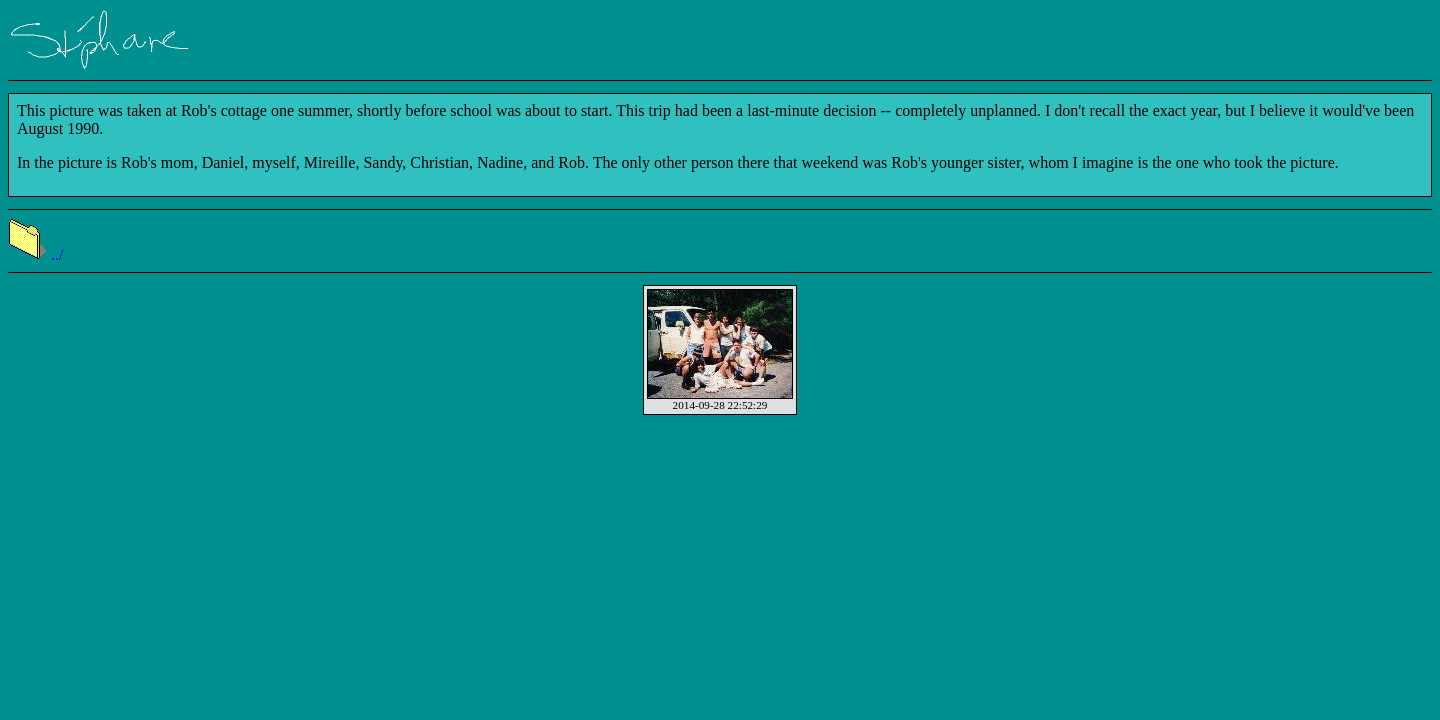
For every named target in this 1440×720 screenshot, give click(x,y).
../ (35, 254)
